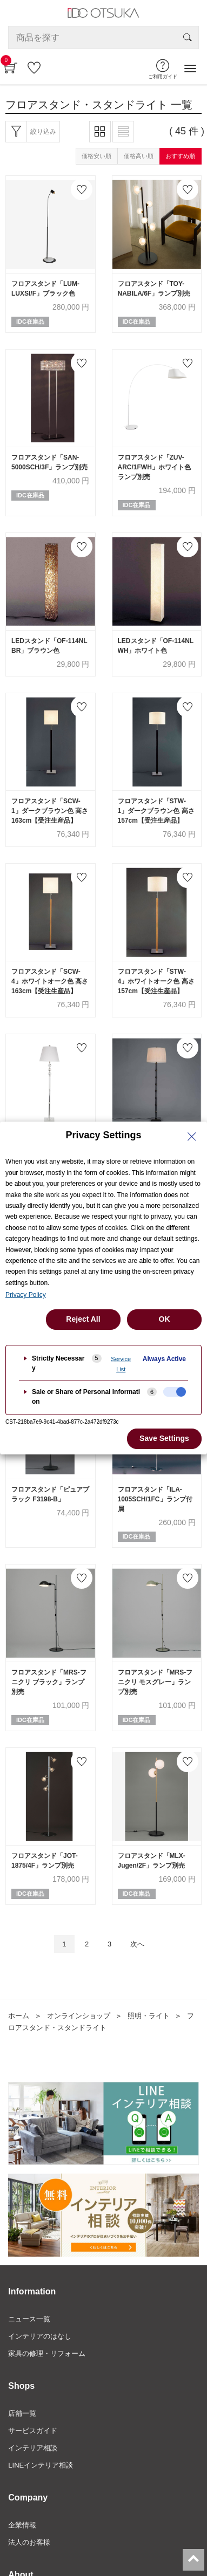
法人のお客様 (29, 2542)
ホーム (18, 2016)
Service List (121, 1364)
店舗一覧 (22, 2413)
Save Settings (164, 1438)
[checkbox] (174, 1392)
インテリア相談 (32, 2448)
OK (164, 1319)
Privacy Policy (25, 1295)
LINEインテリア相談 (40, 2465)
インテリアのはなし (39, 2336)
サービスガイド (32, 2431)
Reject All (83, 1319)
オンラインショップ (78, 2016)
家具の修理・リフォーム (46, 2353)
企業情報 (22, 2525)
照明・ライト (149, 2016)
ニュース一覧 (29, 2319)
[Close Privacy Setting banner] (192, 1137)
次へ (137, 1944)
